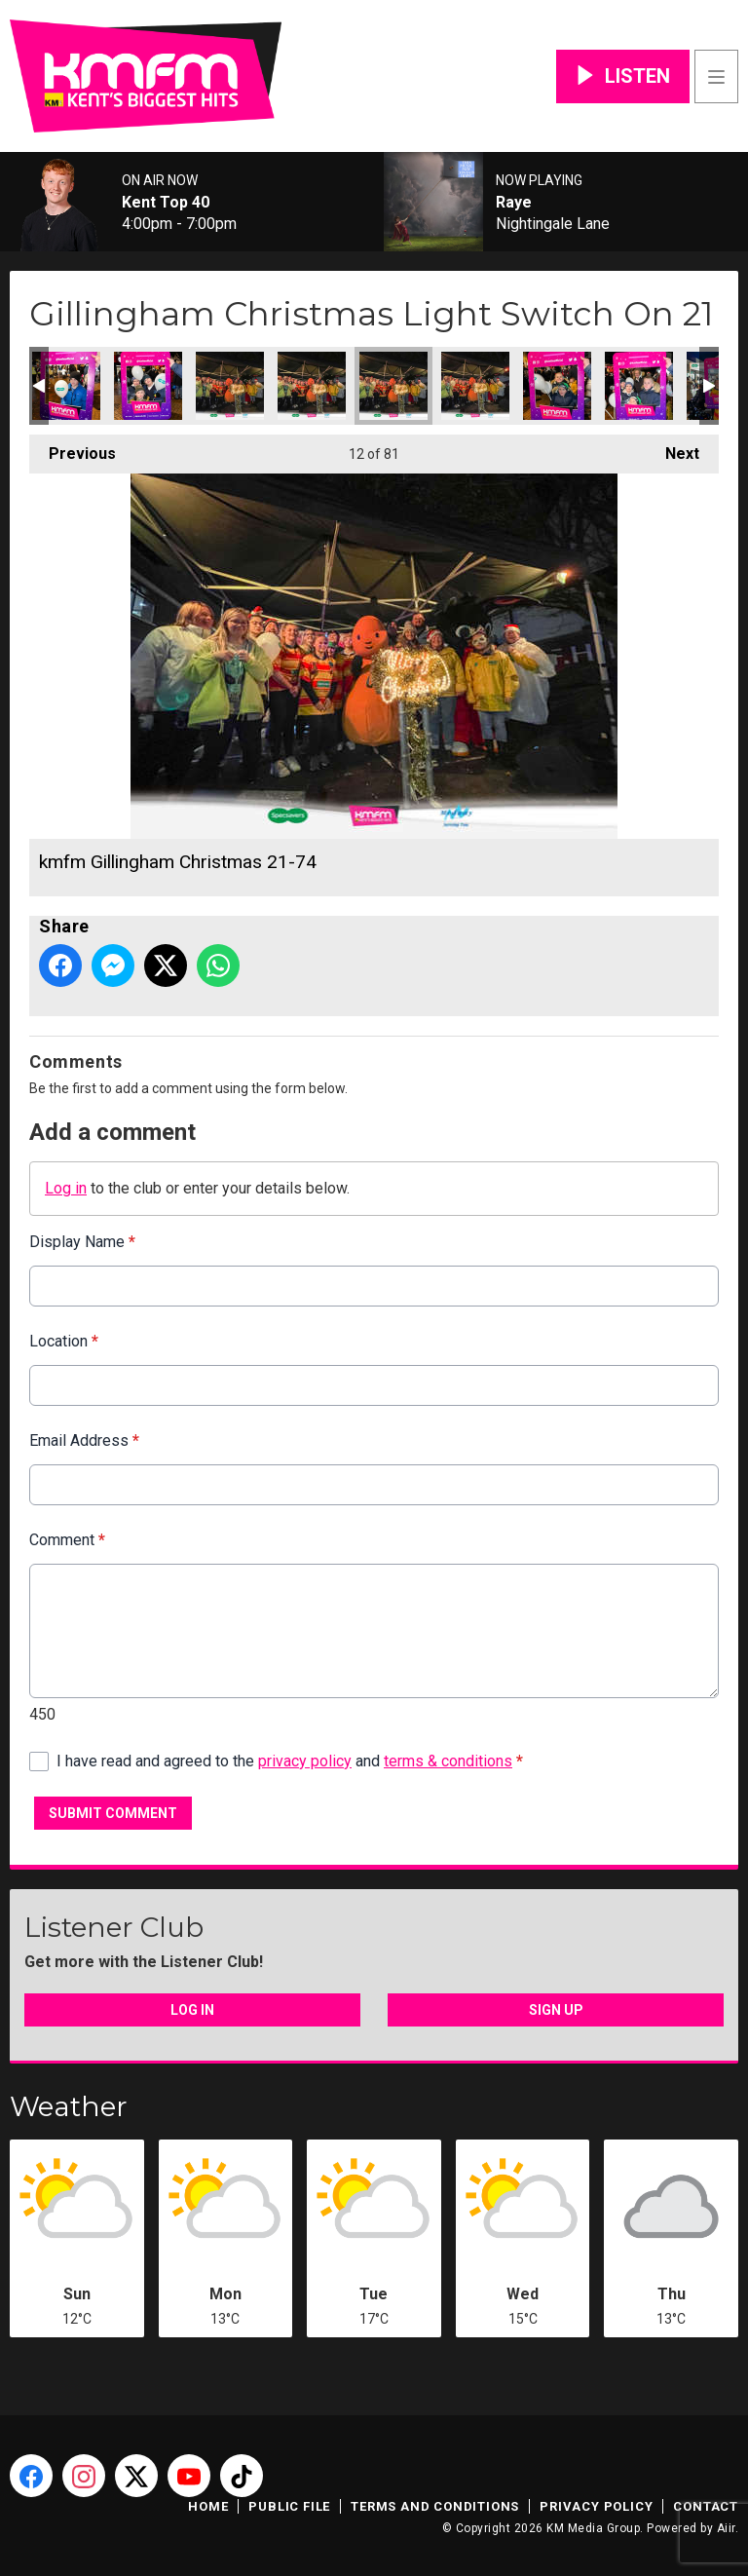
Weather (69, 2106)
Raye (514, 202)
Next (672, 449)
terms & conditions (448, 1761)
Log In (192, 2010)
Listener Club (114, 1927)
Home (208, 2506)
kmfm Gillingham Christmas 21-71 (639, 386)
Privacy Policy (596, 2506)
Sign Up (556, 2010)
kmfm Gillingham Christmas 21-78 (66, 386)
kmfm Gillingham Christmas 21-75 (312, 386)
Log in (66, 1188)
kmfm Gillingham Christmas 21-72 (557, 386)
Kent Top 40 (165, 202)
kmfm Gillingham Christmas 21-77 (148, 386)
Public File (289, 2506)
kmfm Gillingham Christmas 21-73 (475, 386)
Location (63, 1341)
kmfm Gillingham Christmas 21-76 (230, 386)
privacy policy (305, 1761)
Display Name (82, 1241)
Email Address (84, 1440)
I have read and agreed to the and (289, 1761)
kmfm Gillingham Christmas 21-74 (393, 386)
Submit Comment (113, 1813)
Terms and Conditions (435, 2506)
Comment (67, 1540)
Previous (72, 449)
